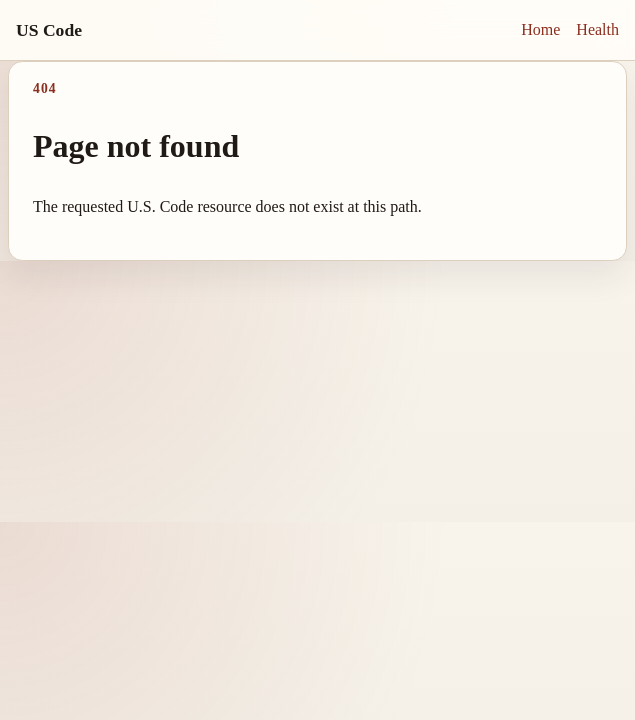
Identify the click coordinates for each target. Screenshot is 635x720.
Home (540, 29)
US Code (49, 30)
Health (597, 29)
